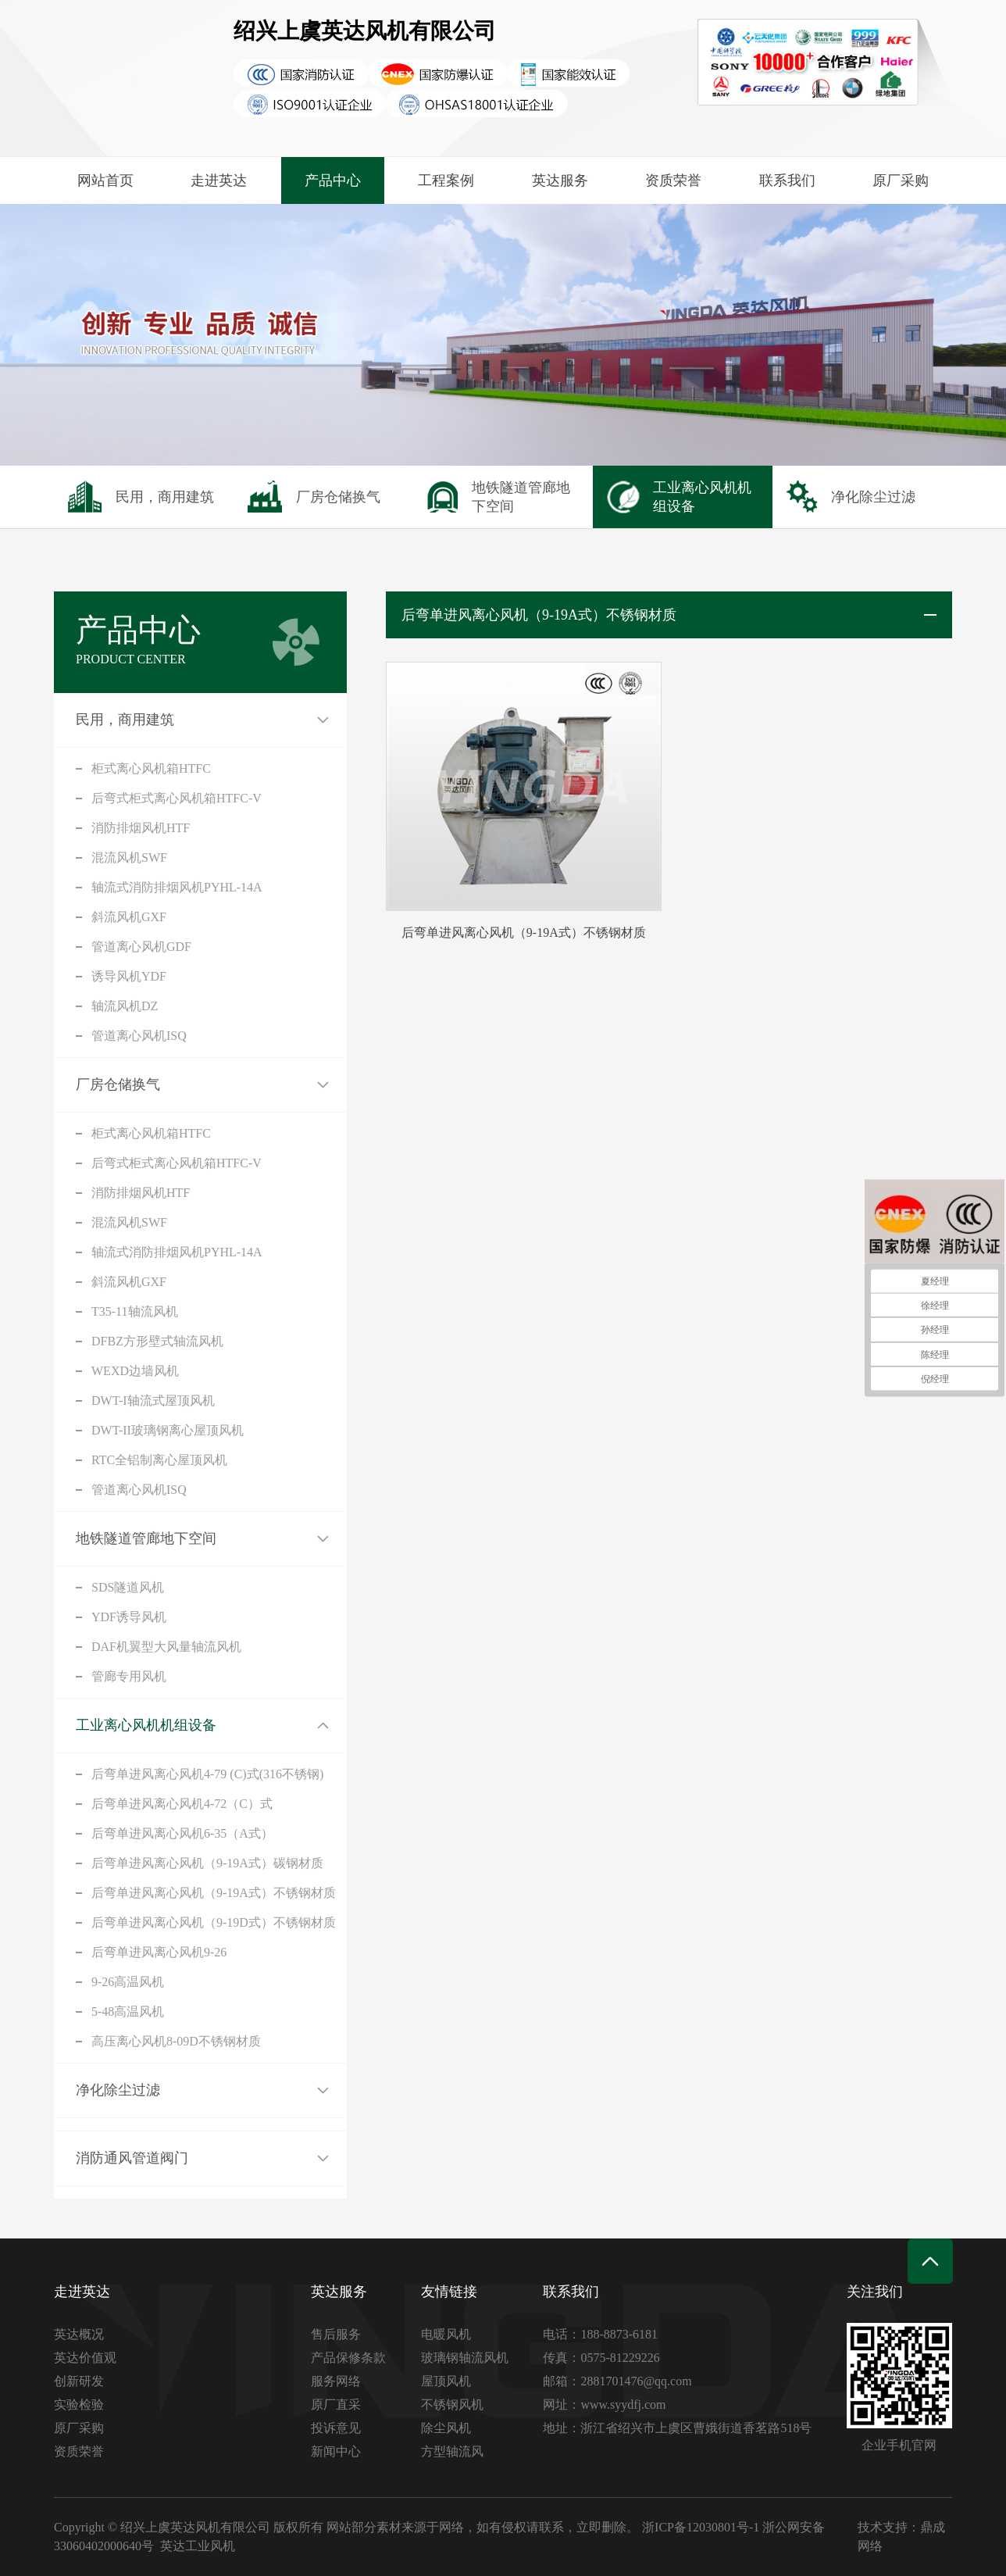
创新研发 (90, 2381)
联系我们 (787, 180)
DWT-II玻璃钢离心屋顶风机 (117, 1430)
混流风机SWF (79, 857)
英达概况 (90, 2334)
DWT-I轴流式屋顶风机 (103, 1400)
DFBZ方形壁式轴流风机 (107, 1341)
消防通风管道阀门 (82, 2158)
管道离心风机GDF (91, 946)
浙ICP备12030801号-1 (700, 2527)
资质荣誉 (673, 180)
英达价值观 (96, 2357)
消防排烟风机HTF (90, 827)
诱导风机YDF (78, 976)
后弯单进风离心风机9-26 (109, 1952)
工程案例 (446, 180)
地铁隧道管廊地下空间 (96, 1538)
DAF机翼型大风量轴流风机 (116, 1646)
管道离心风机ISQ (89, 1035)
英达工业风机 (197, 2546)
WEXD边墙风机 (85, 1370)
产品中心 (333, 180)
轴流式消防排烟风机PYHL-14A (126, 887)
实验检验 (90, 2404)
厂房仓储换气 (68, 1084)
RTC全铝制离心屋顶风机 (109, 1460)
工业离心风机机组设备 (96, 1725)
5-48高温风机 (77, 2011)
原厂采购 (900, 180)
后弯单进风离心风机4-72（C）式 (132, 1803)
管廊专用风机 (78, 1676)
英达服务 (560, 180)
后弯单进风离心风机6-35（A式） (132, 1833)
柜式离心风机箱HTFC (101, 768)
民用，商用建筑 (75, 719)
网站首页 (105, 180)
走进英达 (219, 180)
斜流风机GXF (78, 917)
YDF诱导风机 (78, 1617)
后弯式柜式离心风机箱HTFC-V (126, 798)
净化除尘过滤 (68, 2090)
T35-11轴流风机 (84, 1311)
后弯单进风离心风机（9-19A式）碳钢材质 (157, 1863)
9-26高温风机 (77, 1981)
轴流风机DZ (74, 1006)
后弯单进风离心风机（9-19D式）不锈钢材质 (163, 1922)
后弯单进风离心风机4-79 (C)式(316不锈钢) (157, 1774)
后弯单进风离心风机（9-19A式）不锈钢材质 (163, 1892)
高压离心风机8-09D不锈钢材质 (126, 2041)
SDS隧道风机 (77, 1587)
